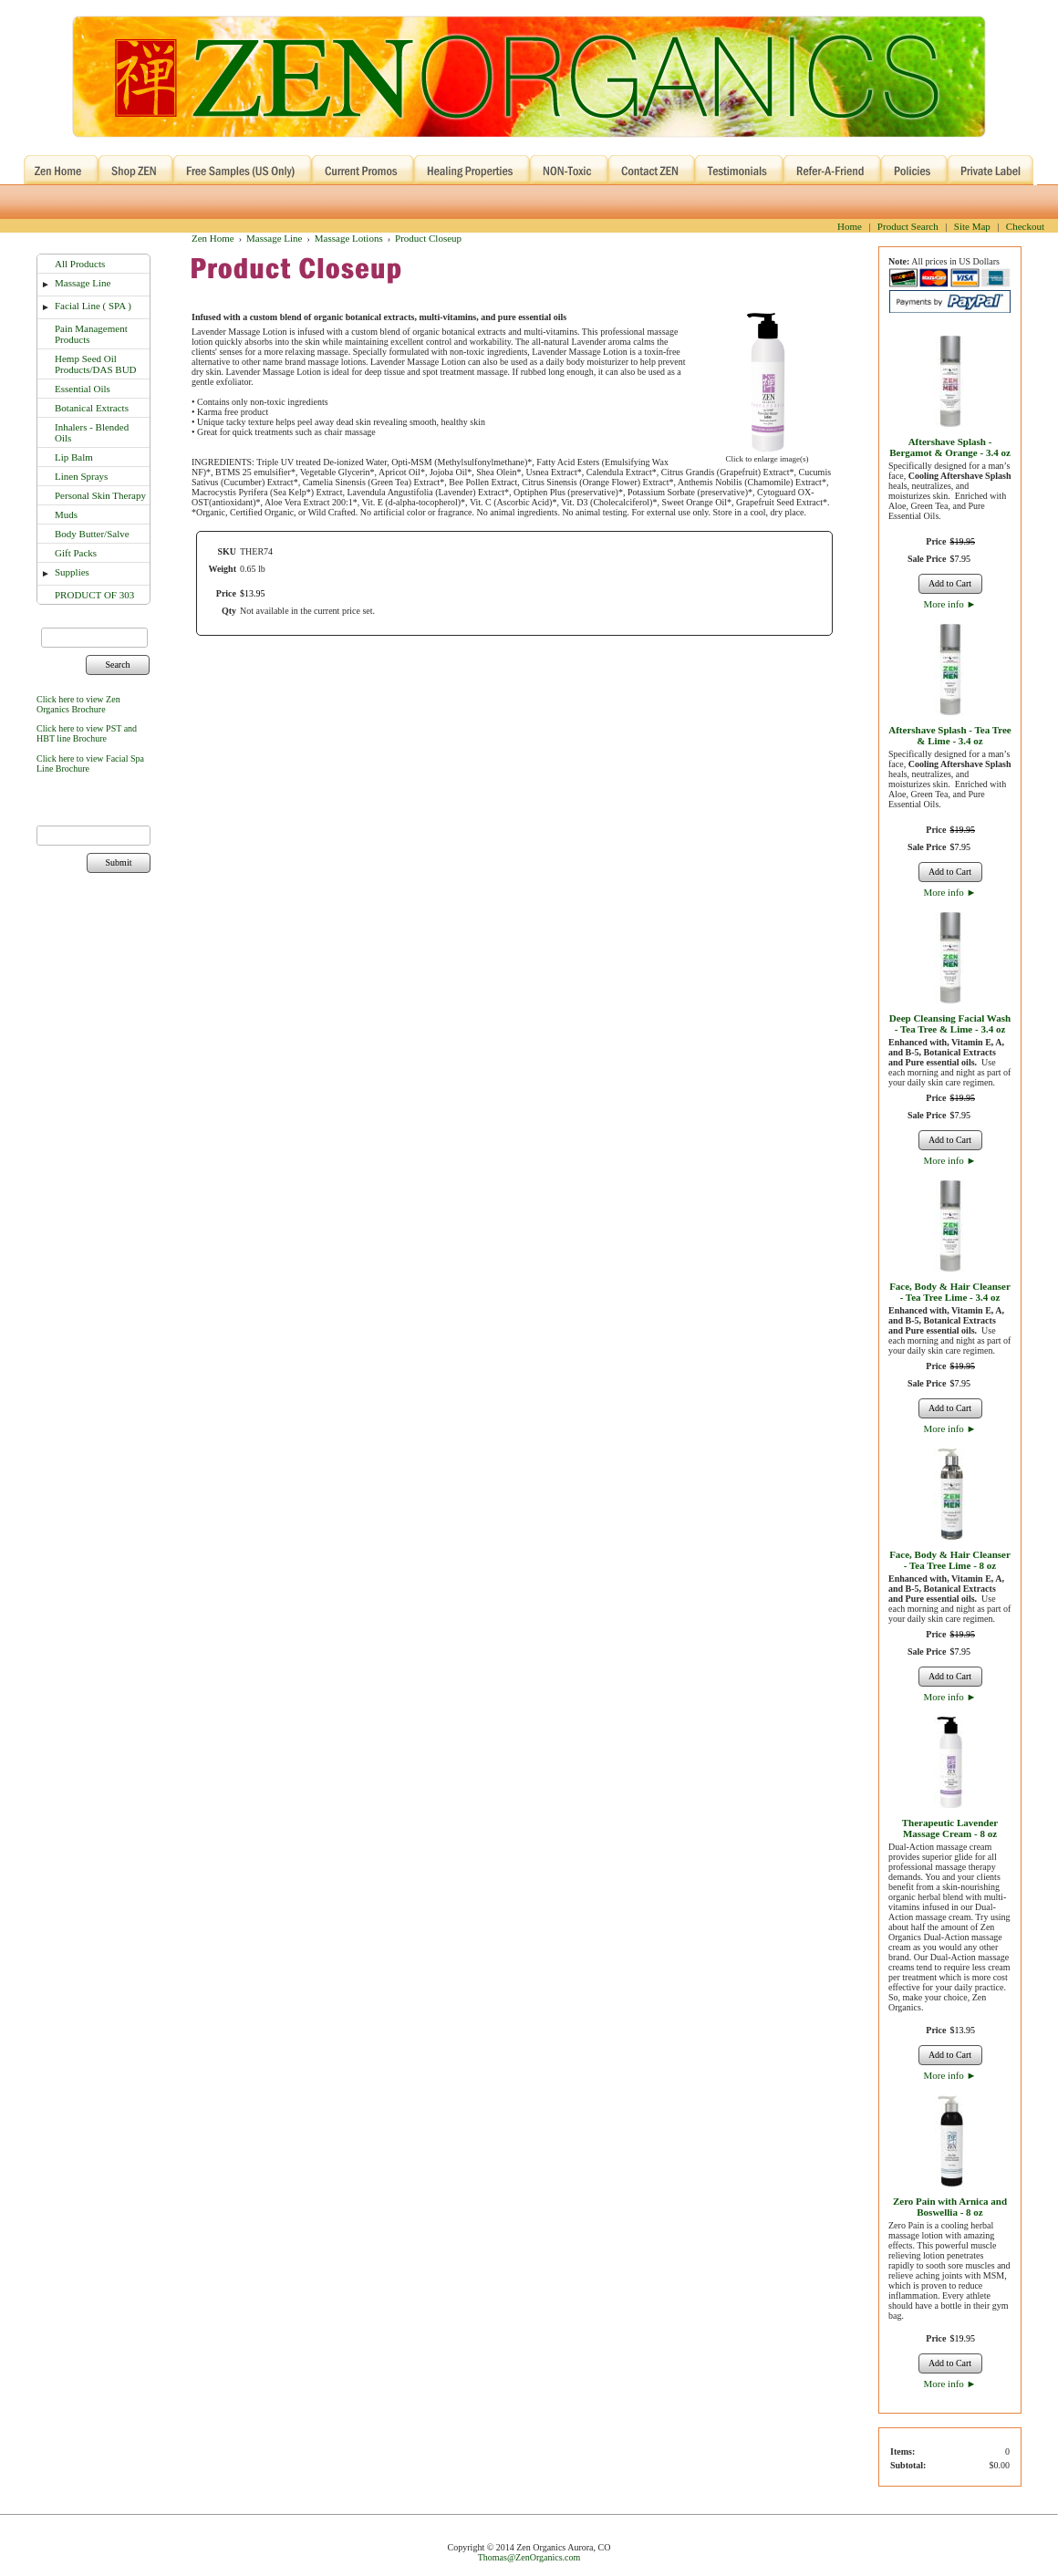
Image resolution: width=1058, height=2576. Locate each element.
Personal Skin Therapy (100, 495)
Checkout (1025, 226)
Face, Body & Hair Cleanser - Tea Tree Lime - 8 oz (950, 1560)
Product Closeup (428, 238)
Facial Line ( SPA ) (93, 305)
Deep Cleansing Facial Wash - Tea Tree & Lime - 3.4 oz (950, 1023)
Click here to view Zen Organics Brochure (78, 704)
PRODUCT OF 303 (94, 594)
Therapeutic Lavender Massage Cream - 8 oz (950, 1828)
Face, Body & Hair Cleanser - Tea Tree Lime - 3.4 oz (950, 1292)
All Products (80, 263)
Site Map (972, 226)
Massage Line (82, 282)
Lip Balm (74, 457)
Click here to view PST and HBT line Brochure (86, 733)
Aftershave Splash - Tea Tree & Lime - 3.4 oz (949, 735)
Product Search (908, 226)
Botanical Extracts (92, 407)
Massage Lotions (349, 238)
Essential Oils (82, 388)
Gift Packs (76, 552)
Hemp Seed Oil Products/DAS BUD (96, 364)
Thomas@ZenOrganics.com (529, 2557)
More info (950, 603)
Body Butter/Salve (92, 533)
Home (849, 226)
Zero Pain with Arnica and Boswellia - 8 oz (950, 2207)
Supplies (72, 571)
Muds (66, 514)
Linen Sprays (81, 476)
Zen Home (213, 238)
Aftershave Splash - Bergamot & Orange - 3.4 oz (950, 447)
